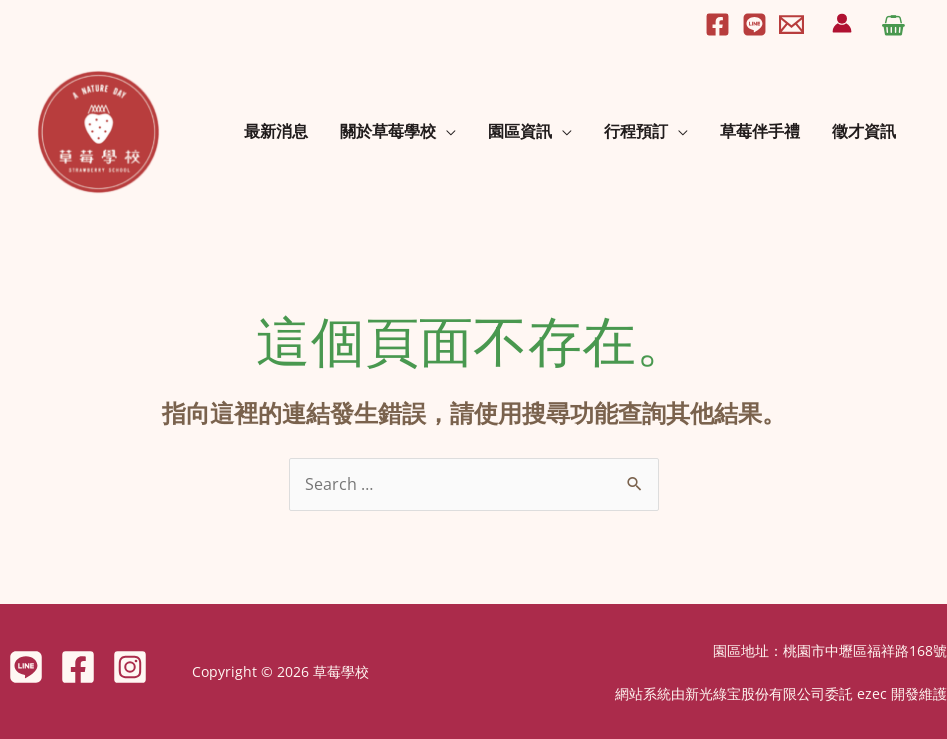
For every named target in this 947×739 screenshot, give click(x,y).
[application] (446, 131)
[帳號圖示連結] (842, 23)
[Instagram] (130, 667)
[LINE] (26, 667)
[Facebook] (717, 24)
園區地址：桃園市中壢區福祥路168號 (830, 650)
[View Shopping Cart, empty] (893, 23)
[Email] (791, 24)
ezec (872, 693)
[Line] (754, 24)
